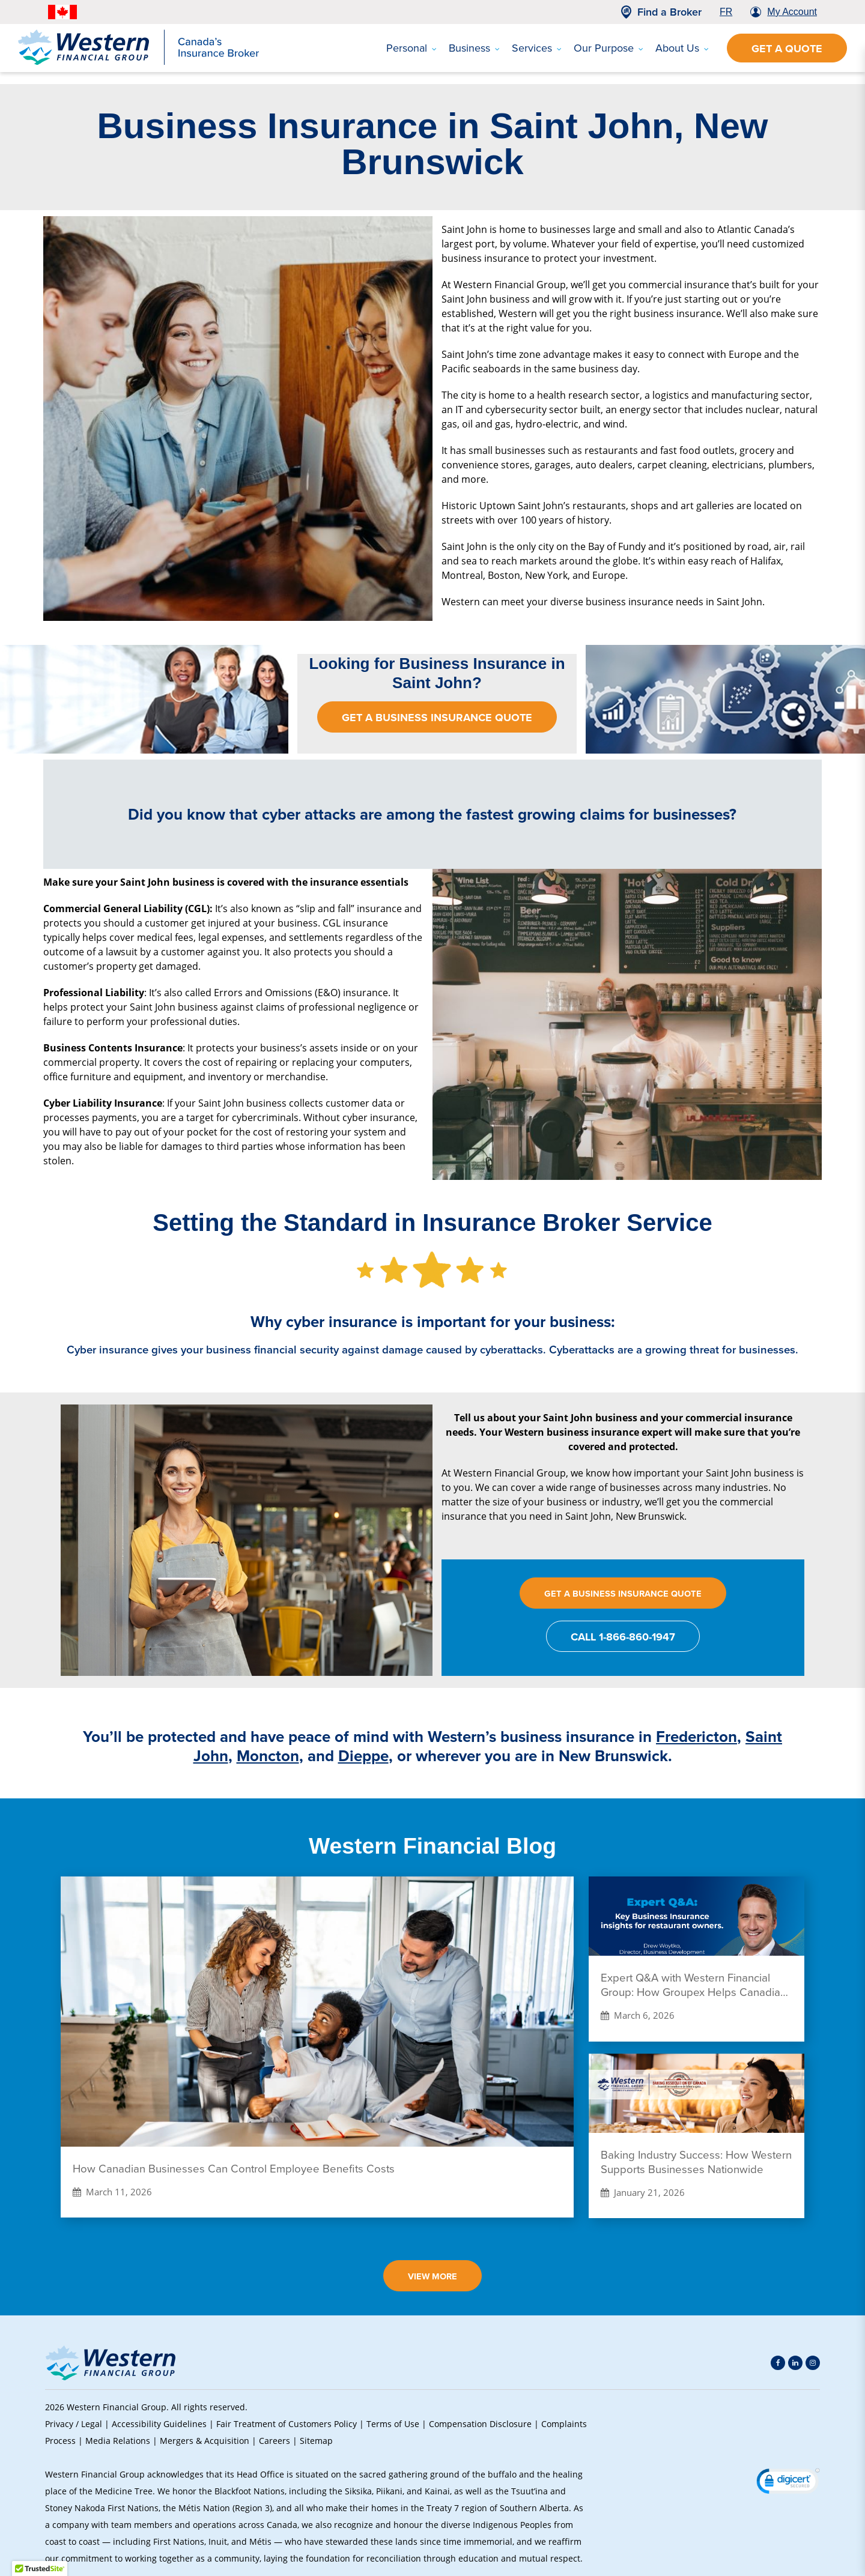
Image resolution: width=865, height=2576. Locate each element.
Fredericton (696, 1736)
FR (726, 12)
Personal (411, 48)
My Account (792, 12)
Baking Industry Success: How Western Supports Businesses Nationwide (696, 2162)
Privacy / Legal (73, 2423)
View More (432, 2276)
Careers (274, 2440)
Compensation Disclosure (480, 2423)
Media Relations (117, 2440)
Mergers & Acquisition (204, 2440)
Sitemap (316, 2440)
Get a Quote (786, 48)
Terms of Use (392, 2423)
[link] (788, 2483)
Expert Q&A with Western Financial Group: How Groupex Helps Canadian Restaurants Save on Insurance (693, 1985)
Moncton (268, 1755)
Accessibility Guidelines (159, 2423)
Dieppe (363, 1755)
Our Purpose (608, 48)
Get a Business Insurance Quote (623, 1593)
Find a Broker (669, 12)
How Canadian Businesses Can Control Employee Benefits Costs (234, 2169)
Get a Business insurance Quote (437, 717)
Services (537, 48)
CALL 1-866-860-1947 (623, 1637)
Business (474, 48)
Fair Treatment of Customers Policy (286, 2423)
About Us (682, 48)
